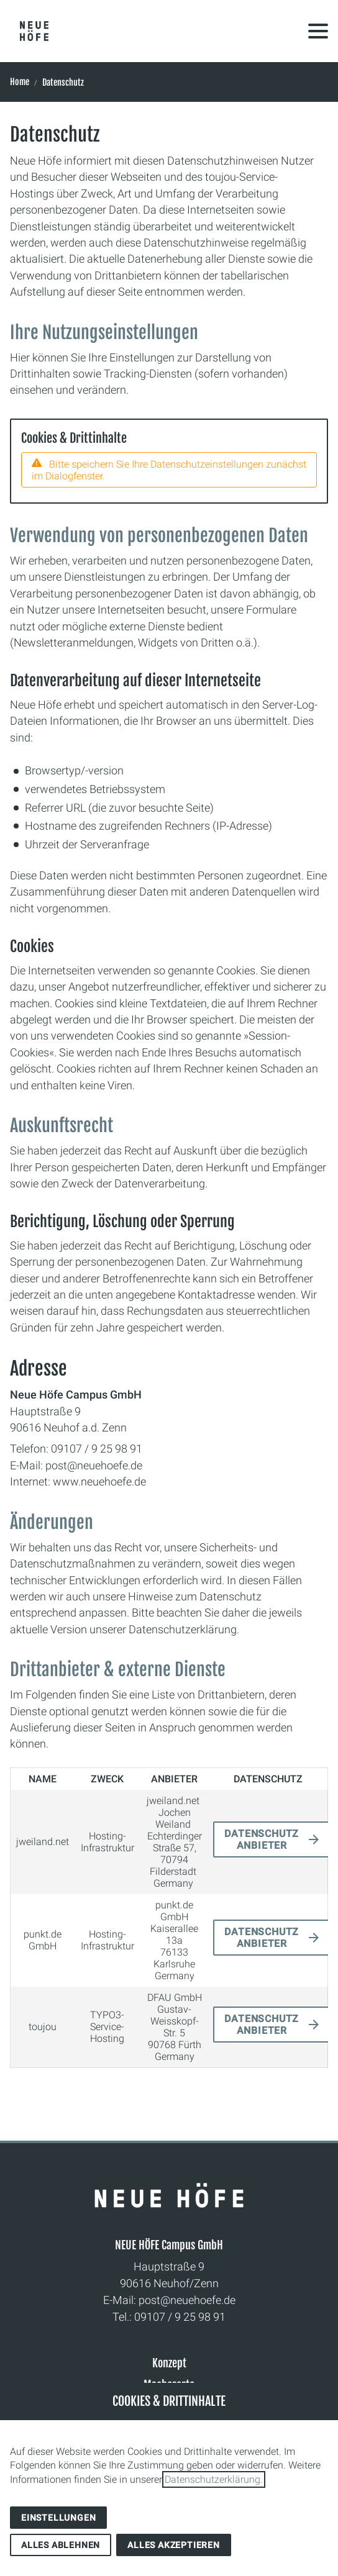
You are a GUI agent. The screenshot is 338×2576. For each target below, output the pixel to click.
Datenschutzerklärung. (214, 2479)
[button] (318, 31)
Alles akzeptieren (173, 2545)
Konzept (169, 2363)
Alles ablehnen (60, 2545)
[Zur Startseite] (34, 31)
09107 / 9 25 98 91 (180, 2316)
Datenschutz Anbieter (261, 1839)
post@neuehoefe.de (187, 2299)
